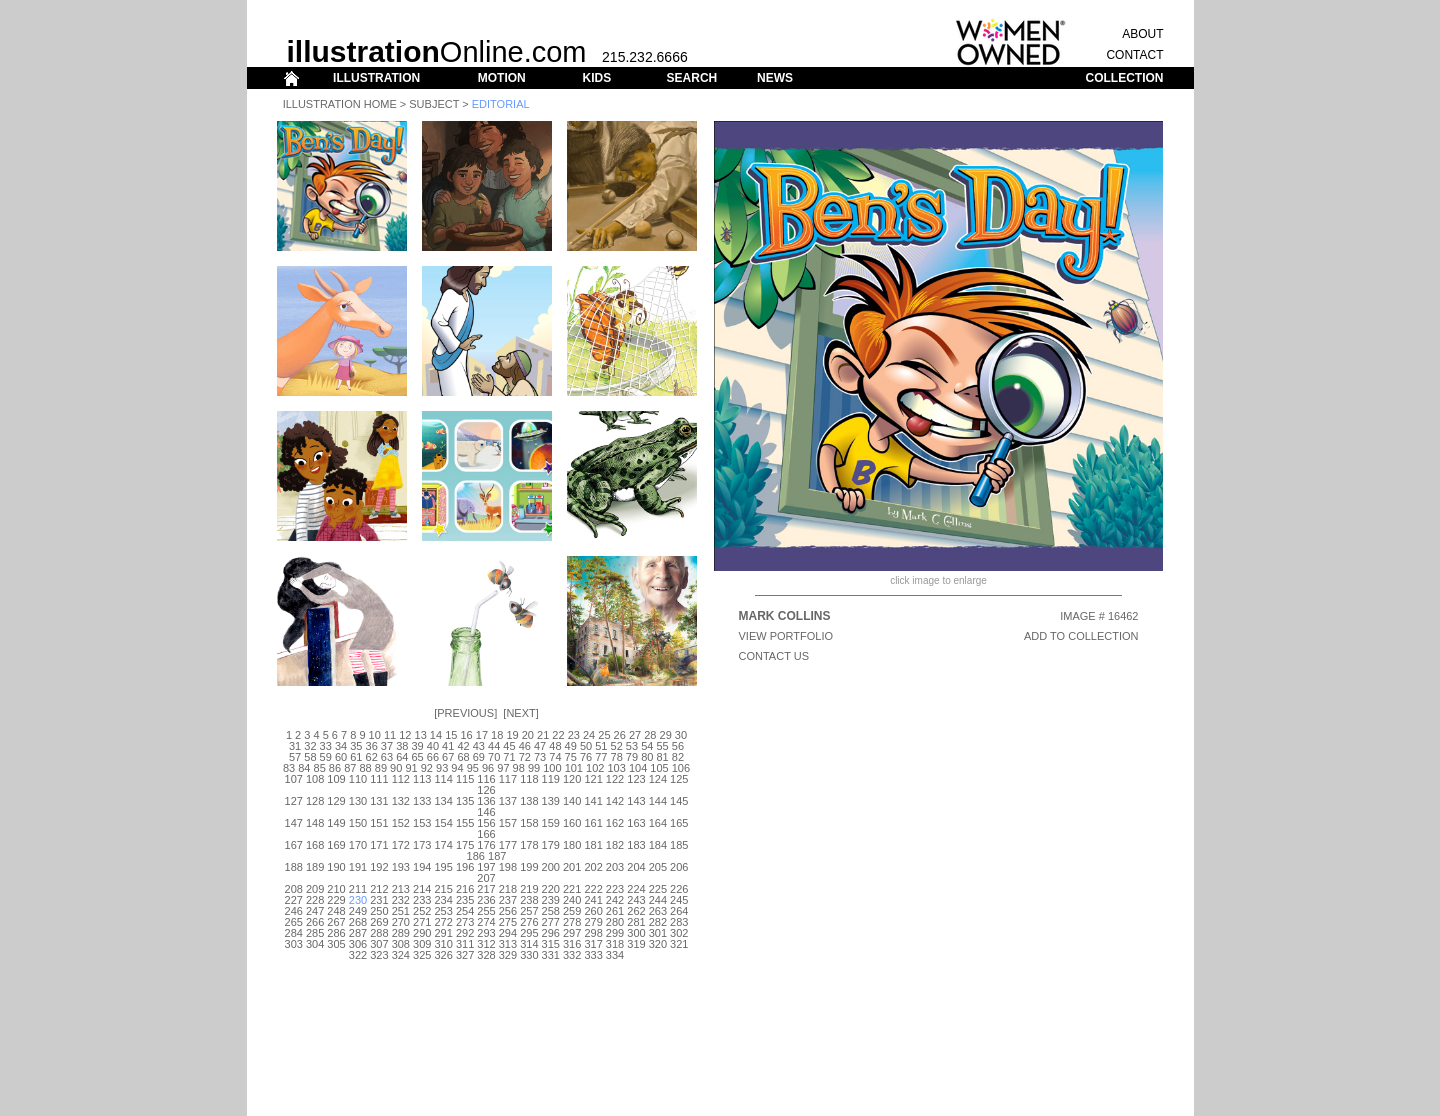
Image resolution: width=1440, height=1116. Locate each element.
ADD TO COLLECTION (1081, 636)
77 (601, 757)
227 (294, 900)
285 (315, 933)
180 (572, 845)
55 (662, 746)
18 (497, 735)
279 (593, 922)
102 (595, 768)
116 (486, 779)
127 (294, 801)
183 (636, 845)
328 (486, 955)
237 (508, 900)
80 (647, 757)
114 (443, 779)
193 (401, 867)
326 (443, 955)
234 (443, 900)
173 (422, 845)
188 (294, 867)
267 (336, 922)
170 (358, 845)
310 (443, 944)
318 (615, 944)
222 (593, 889)
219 (529, 889)
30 (681, 735)
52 (617, 746)
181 (593, 845)
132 (401, 801)
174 (443, 845)
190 (336, 867)
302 (679, 933)
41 (448, 746)
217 (486, 889)
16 (466, 735)
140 (572, 801)
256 (508, 911)
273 (465, 922)
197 (486, 867)
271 (422, 922)
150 (358, 823)
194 (422, 867)
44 (494, 746)
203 (615, 867)
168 (315, 845)
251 (401, 911)
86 (335, 768)
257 (529, 911)
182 (615, 845)
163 (636, 823)
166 (486, 834)
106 (681, 768)
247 (315, 911)
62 (372, 757)
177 (508, 845)
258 (551, 911)
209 (315, 889)
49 (571, 746)
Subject (434, 104)
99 (534, 768)
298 (593, 933)
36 (372, 746)
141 (593, 801)
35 (356, 746)
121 (593, 779)
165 (679, 823)
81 (662, 757)
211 (358, 889)
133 (422, 801)
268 (358, 922)
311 (465, 944)
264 (679, 911)
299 (615, 933)
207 (486, 878)
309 (422, 944)
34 (341, 746)
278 (572, 922)
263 (658, 911)
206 (679, 867)
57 (295, 757)
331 (551, 955)
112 (401, 779)
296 (551, 933)
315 (551, 944)
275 (508, 922)
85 (320, 768)
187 (497, 856)
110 (358, 779)
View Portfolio (786, 636)
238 (529, 900)
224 (636, 889)
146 (486, 812)
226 (679, 889)
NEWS (775, 78)
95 (473, 768)
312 (486, 944)
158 (529, 823)
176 (486, 845)
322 (358, 955)
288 (379, 933)
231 (379, 900)
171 (379, 845)
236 (486, 900)
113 (422, 779)
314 (529, 944)
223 (615, 889)
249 (358, 911)
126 (486, 790)
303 (294, 944)
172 (401, 845)
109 (336, 779)
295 (529, 933)
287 (358, 933)
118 (529, 779)
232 (401, 900)
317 (593, 944)
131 (379, 801)
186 (476, 856)
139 (551, 801)
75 (571, 757)
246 (294, 911)
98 (519, 768)
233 (422, 900)
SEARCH (692, 78)
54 (647, 746)
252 (422, 911)
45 (509, 746)
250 (379, 911)
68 (463, 757)
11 (390, 735)
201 (572, 867)
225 (658, 889)
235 (465, 900)
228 (315, 900)
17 (482, 735)
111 (379, 779)
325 (422, 955)
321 (679, 944)
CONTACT (1134, 55)
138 (529, 801)
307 (379, 944)
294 (508, 933)
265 (294, 922)
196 (465, 867)
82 (678, 757)
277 (551, 922)
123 (636, 779)
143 (636, 801)
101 (574, 768)
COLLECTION (1125, 78)
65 (417, 757)
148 (315, 823)
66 (433, 757)
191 (358, 867)
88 (365, 768)
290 (422, 933)
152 (401, 823)
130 (358, 801)
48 (555, 746)
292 (465, 933)
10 (375, 735)
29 (666, 735)
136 (486, 801)
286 (336, 933)
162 (615, 823)
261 (615, 911)
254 (465, 911)
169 (336, 845)
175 (465, 845)
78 (617, 757)
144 (658, 801)
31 (295, 746)
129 (336, 801)
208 (294, 889)
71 (509, 757)
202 (593, 867)
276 (529, 922)
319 (636, 944)
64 (402, 757)
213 (401, 889)
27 (635, 735)
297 (572, 933)
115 (465, 779)
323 (379, 955)
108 (315, 779)
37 (387, 746)
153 (422, 823)
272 (443, 922)
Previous (465, 713)
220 (551, 889)
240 (572, 900)
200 (551, 867)
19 (512, 735)
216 (465, 889)
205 (658, 867)
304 (315, 944)
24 (589, 735)
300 (636, 933)
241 (593, 900)
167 (294, 845)
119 (551, 779)
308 (401, 944)
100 (552, 768)
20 (528, 735)
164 (658, 823)
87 (350, 768)
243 (636, 900)
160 (572, 823)
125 (679, 779)
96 (488, 768)
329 (508, 955)
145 (679, 801)
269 (379, 922)
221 (572, 889)
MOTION (502, 78)
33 (326, 746)
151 (379, 823)
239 (551, 900)
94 (457, 768)
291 (443, 933)
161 (593, 823)
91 (411, 768)
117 (508, 779)
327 (465, 955)
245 (679, 900)
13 (421, 735)
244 (658, 900)
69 (479, 757)
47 (540, 746)
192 (379, 867)
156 (486, 823)
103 (616, 768)
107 (294, 779)
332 (572, 955)
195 (443, 867)
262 (636, 911)
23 (574, 735)
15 (451, 735)
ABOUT (1142, 34)
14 (436, 735)
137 (508, 801)
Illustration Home (340, 104)
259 (572, 911)
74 (555, 757)
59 (326, 757)
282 (658, 922)
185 (679, 845)
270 (401, 922)
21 (543, 735)
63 (387, 757)
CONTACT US (774, 656)
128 (315, 801)
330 (529, 955)
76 (586, 757)
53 (632, 746)
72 (525, 757)
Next (520, 713)
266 (315, 922)
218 (508, 889)
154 (443, 823)
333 (593, 955)
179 (551, 845)
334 (615, 955)
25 (604, 735)
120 (572, 779)
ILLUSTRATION (376, 78)
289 (401, 933)
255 (486, 911)
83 (289, 768)
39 (417, 746)
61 (356, 757)
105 (659, 768)
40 (433, 746)
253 (443, 911)
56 (678, 746)
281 (636, 922)
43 (479, 746)
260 (593, 911)
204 (636, 867)
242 (615, 900)
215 (443, 889)
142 (615, 801)
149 (336, 823)
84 (304, 768)
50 (586, 746)
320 (658, 944)
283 (679, 922)
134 (443, 801)
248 (336, 911)
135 (465, 801)
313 (508, 944)
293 (486, 933)
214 (422, 889)
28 (650, 735)
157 (508, 823)
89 (381, 768)
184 (658, 845)
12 (405, 735)
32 (310, 746)
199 (529, 867)
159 (551, 823)
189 (315, 867)
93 (442, 768)
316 (572, 944)
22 (558, 735)
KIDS (596, 78)
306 (358, 944)
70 (494, 757)
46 (525, 746)
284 (294, 933)
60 (341, 757)
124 (658, 779)
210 (336, 889)
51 (601, 746)
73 (540, 757)
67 (448, 757)
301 (658, 933)
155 (465, 823)
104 (638, 768)
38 (402, 746)
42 (463, 746)
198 (508, 867)
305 (336, 944)
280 (615, 922)
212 (379, 889)
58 (310, 757)
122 (615, 779)
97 (503, 768)
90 (396, 768)
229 (336, 900)
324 (401, 955)
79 (632, 757)
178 (529, 845)
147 (294, 823)
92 (427, 768)
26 (620, 735)
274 (486, 922)
